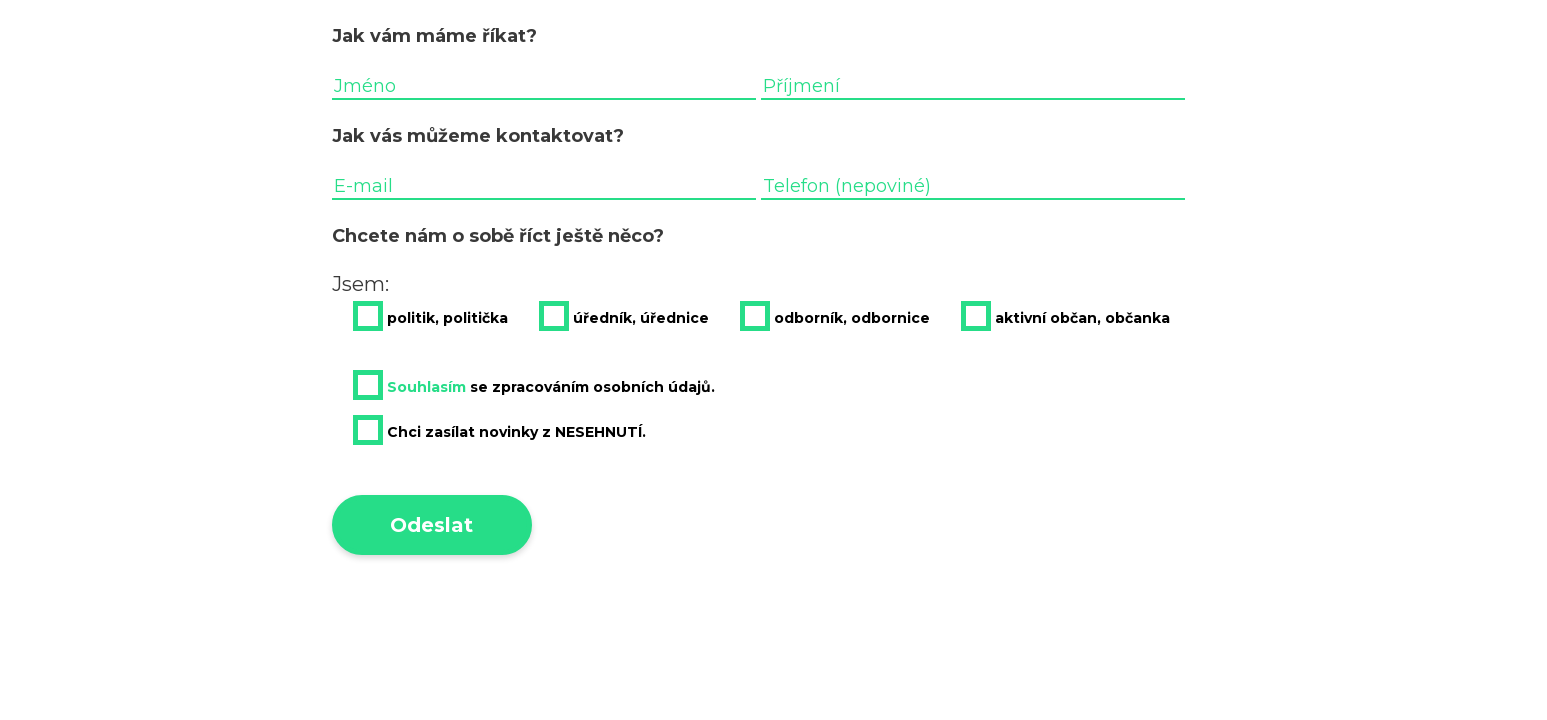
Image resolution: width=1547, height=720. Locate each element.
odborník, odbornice (835, 316)
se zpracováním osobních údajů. (534, 385)
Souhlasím (426, 387)
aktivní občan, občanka (1065, 316)
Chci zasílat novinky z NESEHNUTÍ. (499, 430)
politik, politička (430, 316)
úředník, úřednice (624, 316)
